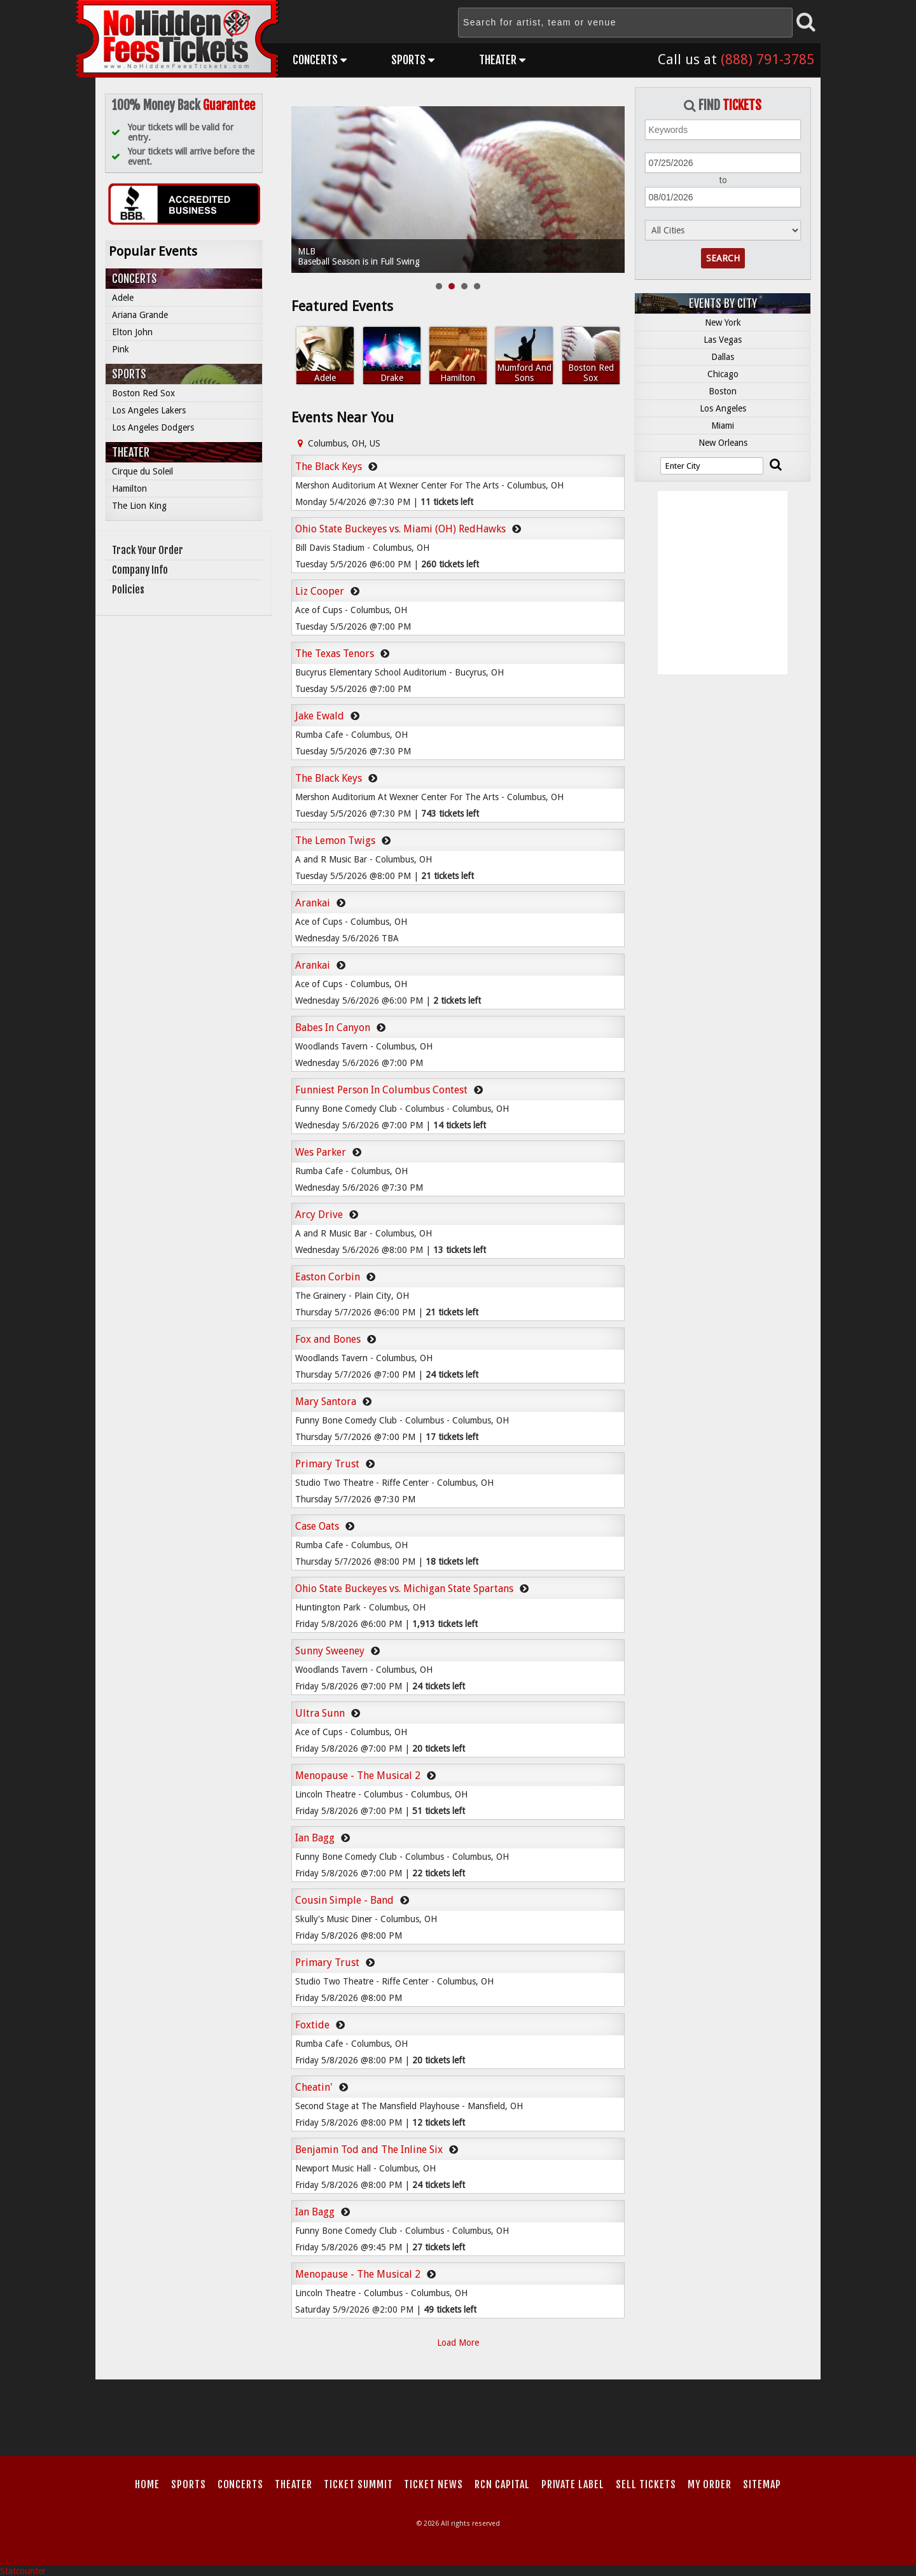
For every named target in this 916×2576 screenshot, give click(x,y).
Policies (128, 589)
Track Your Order (147, 550)
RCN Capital (502, 2484)
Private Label (572, 2484)
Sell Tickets (646, 2484)
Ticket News (433, 2484)
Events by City (723, 303)
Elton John (132, 332)
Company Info (140, 570)
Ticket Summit (358, 2484)
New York (723, 322)
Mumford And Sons (524, 373)
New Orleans (722, 443)
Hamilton (129, 488)
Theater (502, 60)
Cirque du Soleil (142, 471)
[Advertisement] (458, 2414)
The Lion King (139, 506)
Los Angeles (723, 408)
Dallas (722, 357)
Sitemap (762, 2484)
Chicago (723, 374)
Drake (391, 378)
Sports (412, 60)
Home (147, 2484)
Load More (458, 2342)
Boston (723, 391)
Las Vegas (723, 340)
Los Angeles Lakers (149, 410)
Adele (123, 298)
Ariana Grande (140, 315)
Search (723, 258)
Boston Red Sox (143, 393)
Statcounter (23, 2571)
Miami (722, 425)
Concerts (320, 60)
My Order (710, 2484)
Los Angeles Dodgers (153, 427)
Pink (120, 349)
